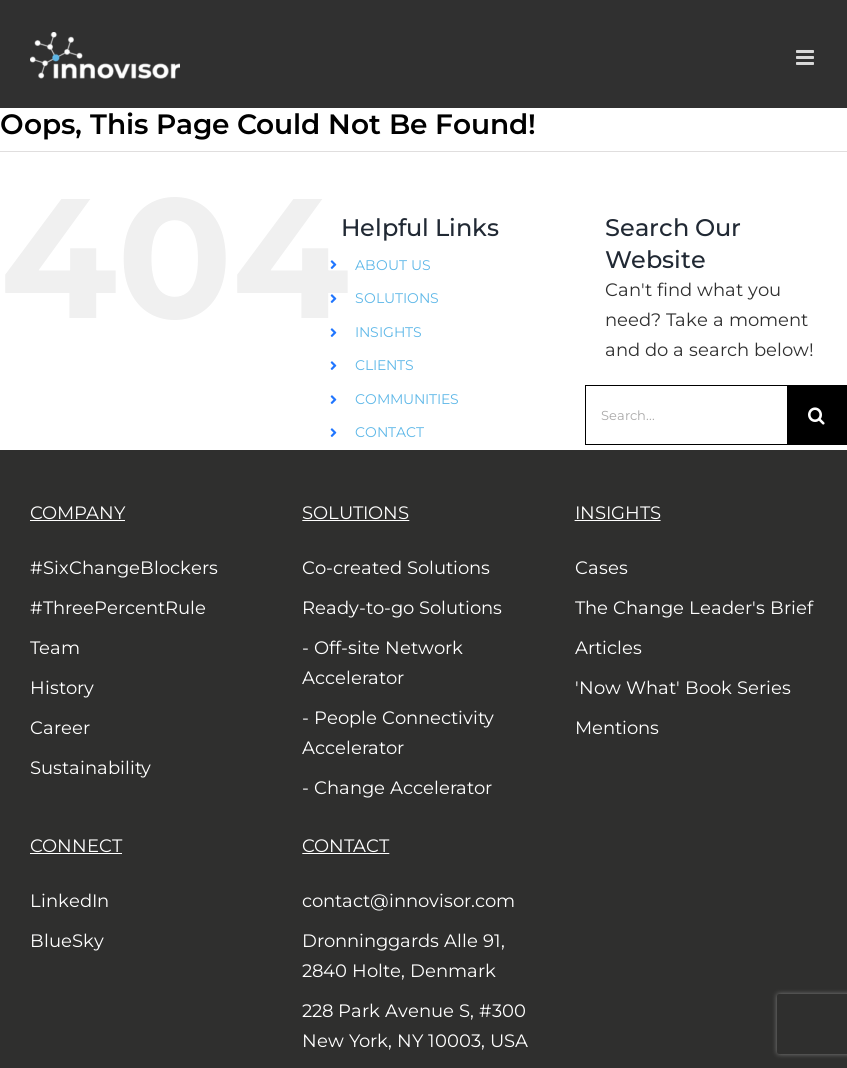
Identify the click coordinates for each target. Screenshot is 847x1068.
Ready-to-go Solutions (402, 608)
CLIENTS (384, 365)
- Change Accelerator (397, 788)
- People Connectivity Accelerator (398, 733)
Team (55, 648)
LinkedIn (69, 901)
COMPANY (77, 513)
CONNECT (76, 846)
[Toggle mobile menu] (806, 57)
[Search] (817, 415)
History (62, 688)
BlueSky (67, 941)
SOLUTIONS (397, 298)
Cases (601, 568)
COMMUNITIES (407, 399)
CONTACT (389, 432)
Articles (608, 648)
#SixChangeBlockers (124, 568)
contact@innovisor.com (408, 901)
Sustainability (90, 768)
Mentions (617, 728)
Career (60, 728)
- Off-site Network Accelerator (382, 663)
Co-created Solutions (396, 568)
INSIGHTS (388, 332)
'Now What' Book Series (683, 688)
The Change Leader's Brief (694, 608)
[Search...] (686, 415)
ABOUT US (393, 265)
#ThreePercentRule (118, 608)
